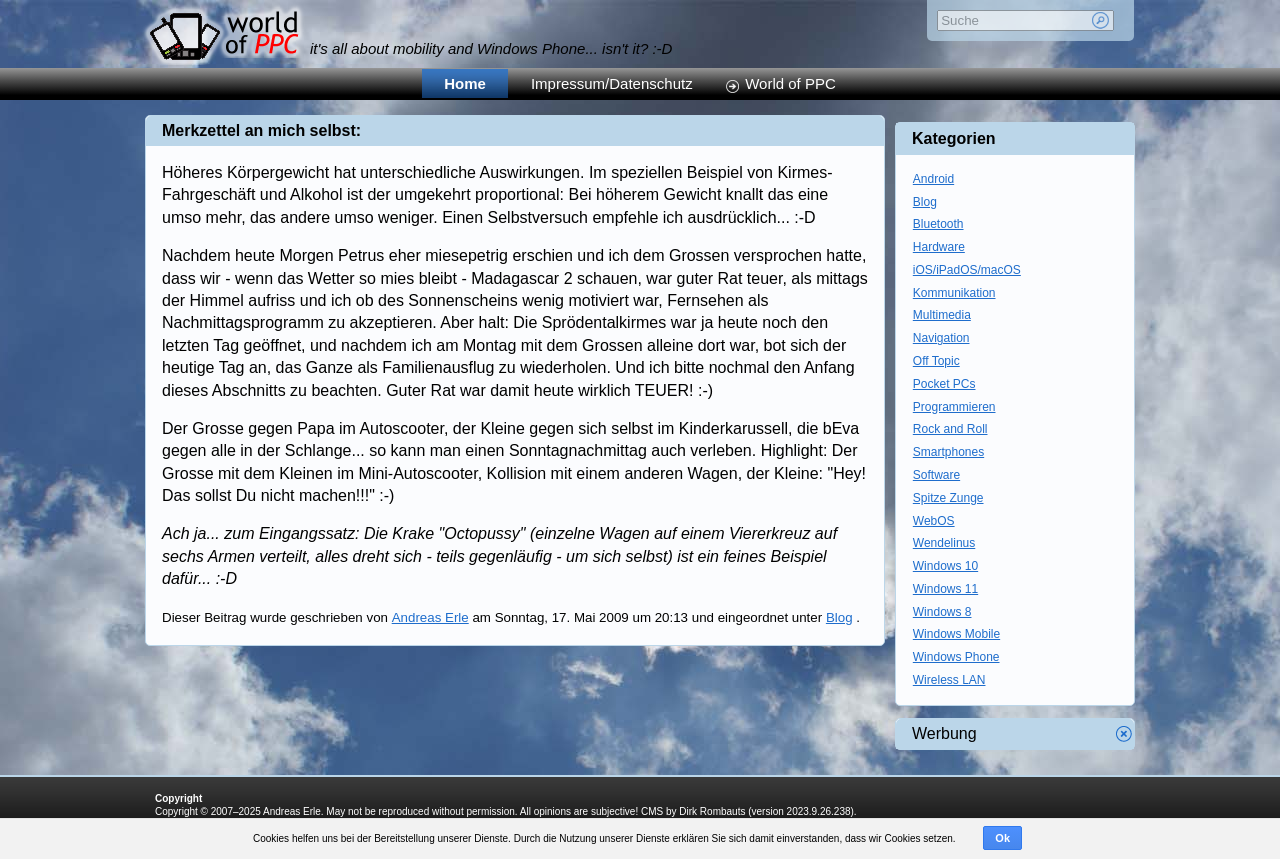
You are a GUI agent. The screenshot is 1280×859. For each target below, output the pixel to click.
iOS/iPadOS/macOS (967, 270)
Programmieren (954, 407)
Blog (839, 617)
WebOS (934, 521)
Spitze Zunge (948, 498)
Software (936, 475)
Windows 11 (945, 589)
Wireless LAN (949, 680)
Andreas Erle (430, 617)
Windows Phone (956, 657)
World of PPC (790, 83)
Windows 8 (942, 612)
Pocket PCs (944, 384)
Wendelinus (944, 543)
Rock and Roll (950, 429)
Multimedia (942, 315)
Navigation (941, 338)
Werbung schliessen (1124, 734)
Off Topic (936, 361)
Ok (1002, 838)
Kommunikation (954, 293)
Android (933, 179)
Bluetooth (938, 224)
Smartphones (948, 452)
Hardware (939, 247)
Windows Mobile (956, 634)
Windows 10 (945, 566)
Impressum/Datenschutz (612, 83)
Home (465, 83)
